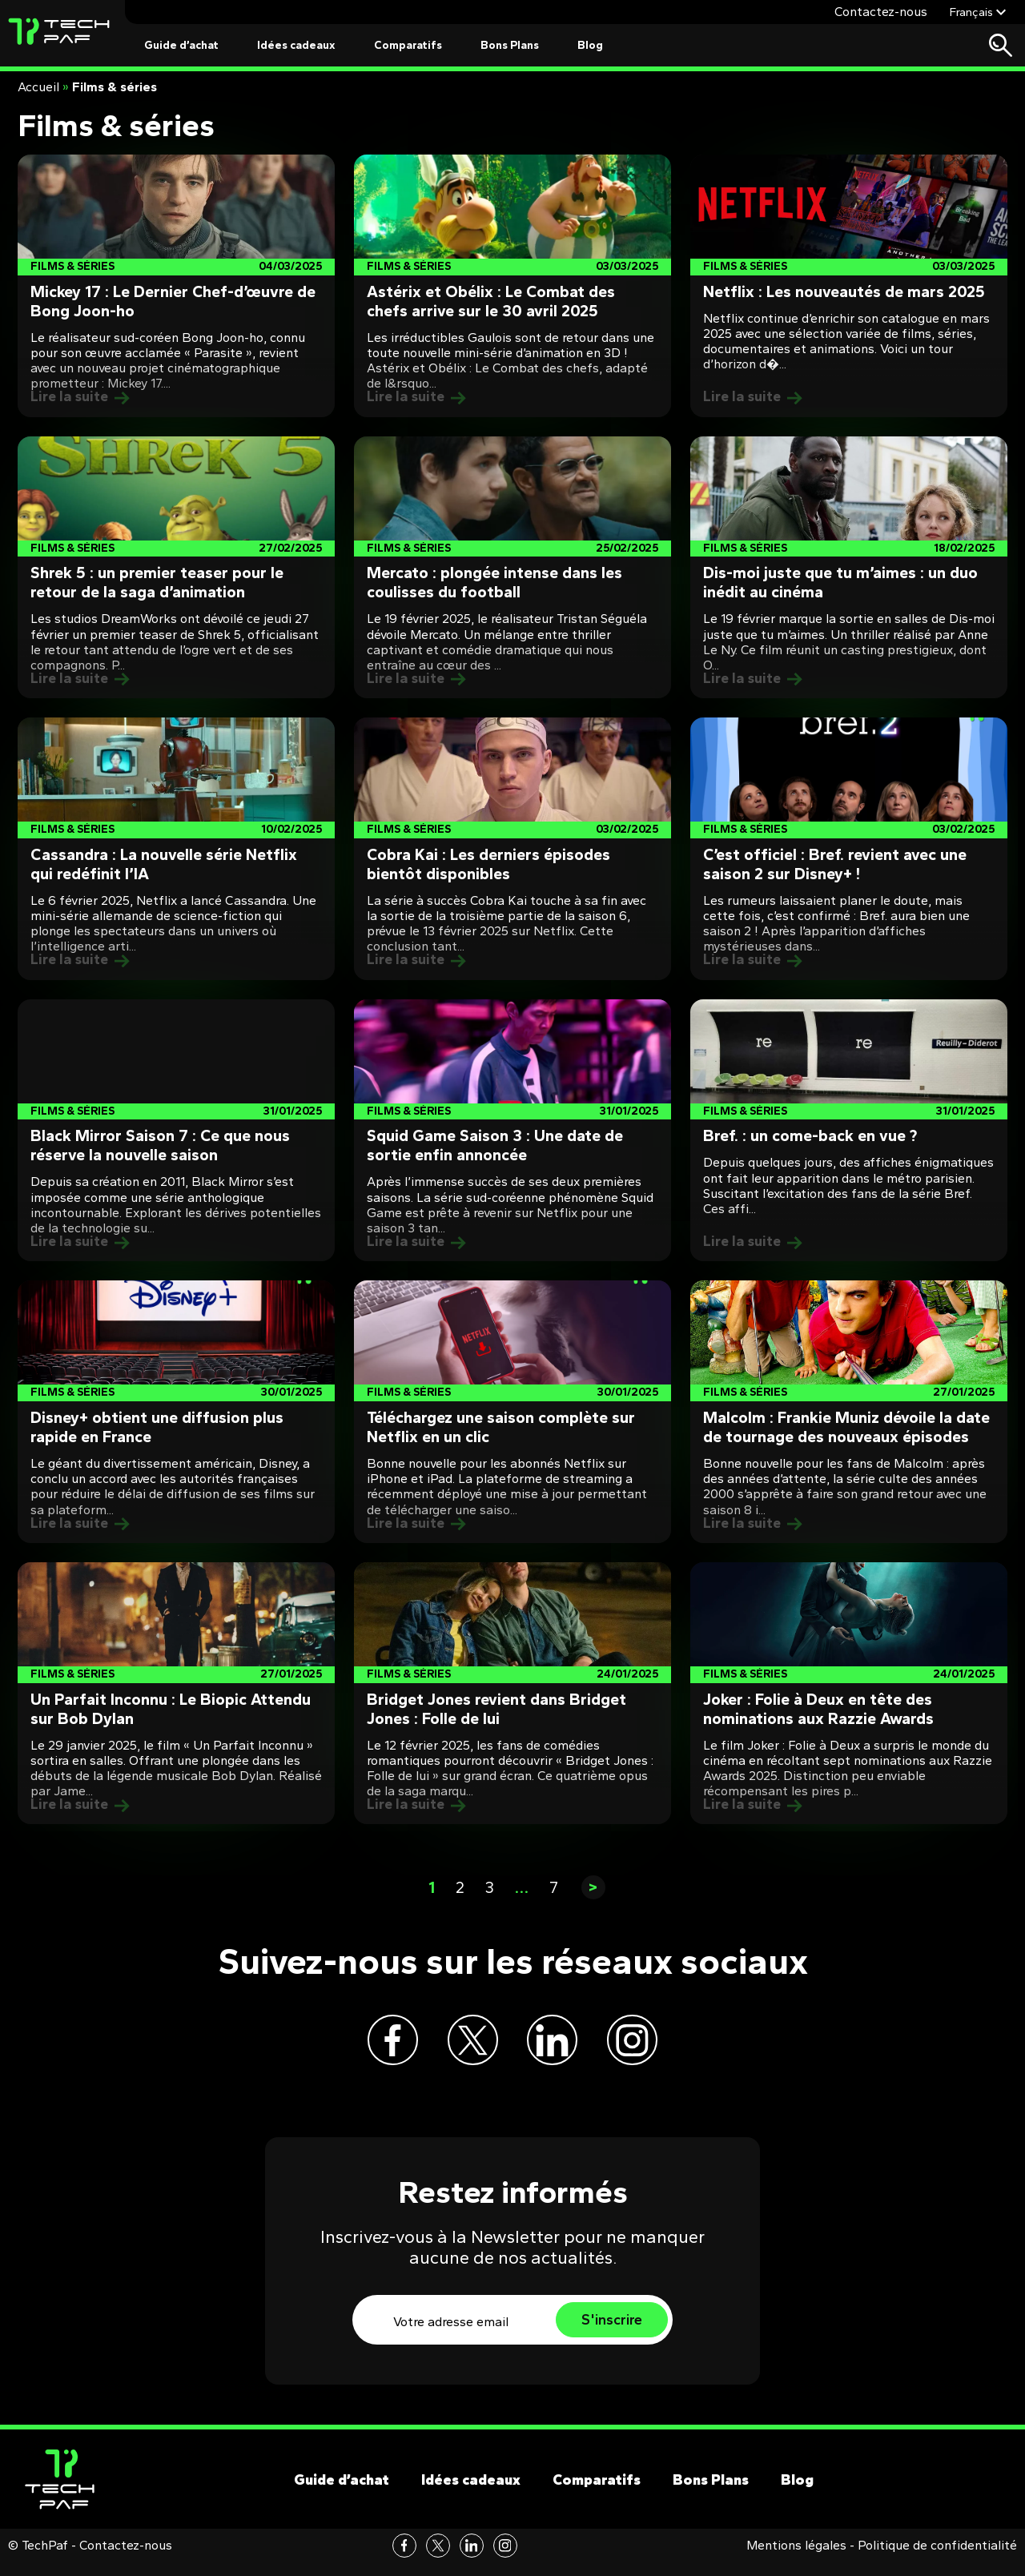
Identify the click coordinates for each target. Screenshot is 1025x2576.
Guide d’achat (181, 45)
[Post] (176, 286)
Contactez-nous (880, 11)
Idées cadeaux (296, 45)
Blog (590, 45)
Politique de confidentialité (937, 2559)
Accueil (38, 86)
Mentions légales (796, 2559)
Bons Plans (509, 45)
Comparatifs (408, 45)
